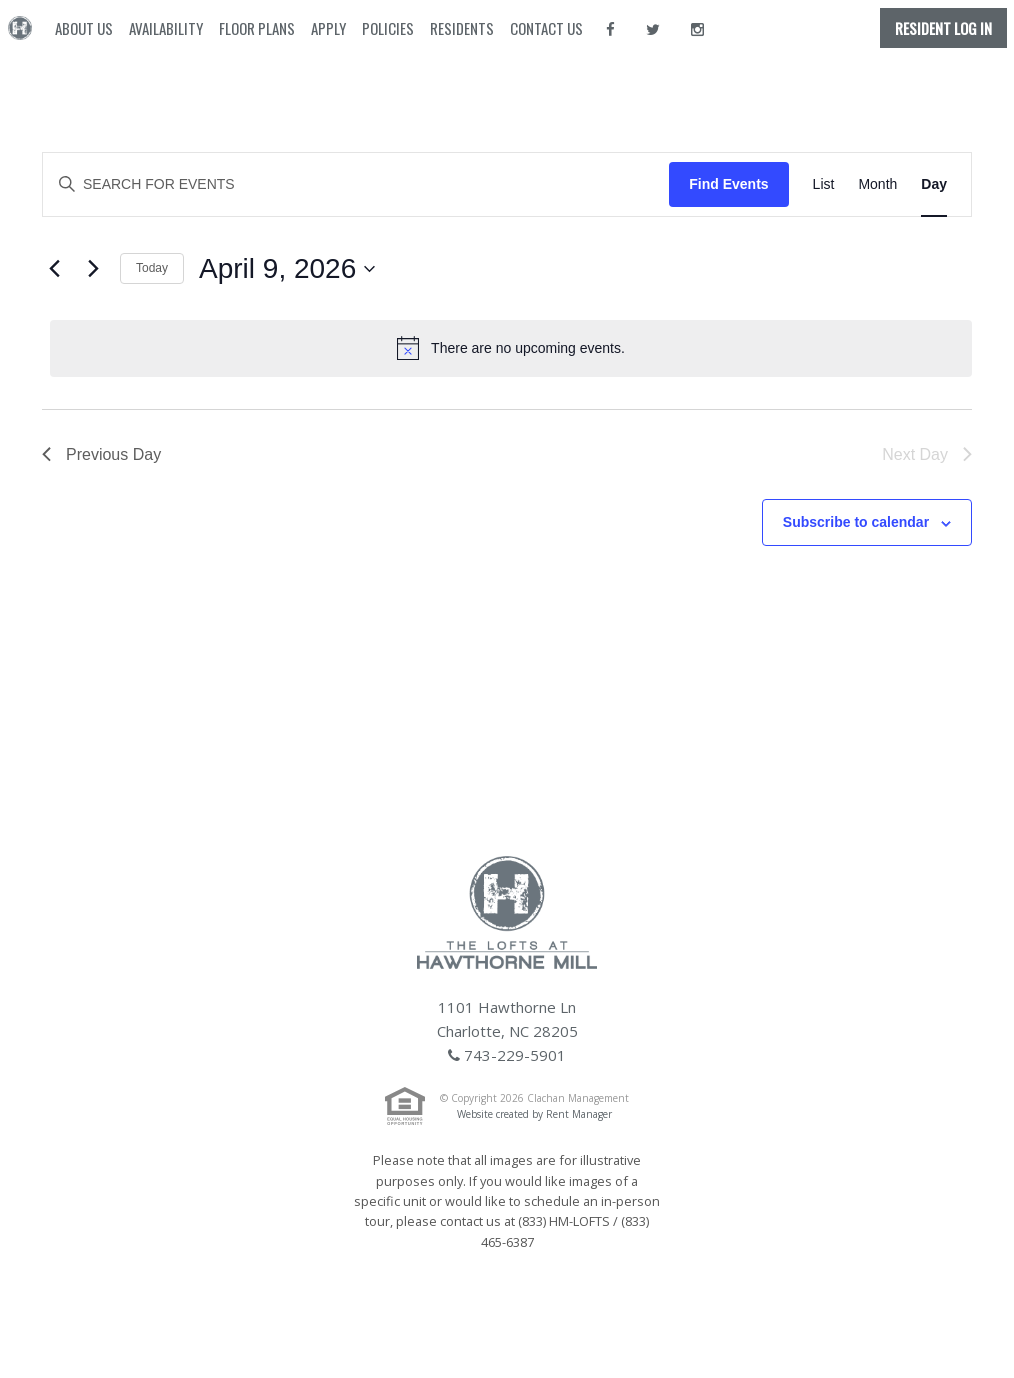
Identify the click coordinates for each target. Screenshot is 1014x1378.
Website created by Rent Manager (534, 1114)
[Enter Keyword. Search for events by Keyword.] (356, 184)
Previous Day (101, 454)
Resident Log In (943, 28)
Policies (388, 28)
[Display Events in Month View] (877, 184)
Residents (462, 28)
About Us (84, 28)
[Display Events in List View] (824, 184)
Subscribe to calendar (856, 522)
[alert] (511, 348)
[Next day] (93, 269)
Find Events (728, 184)
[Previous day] (54, 269)
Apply (328, 28)
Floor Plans (257, 28)
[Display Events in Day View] (934, 184)
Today (152, 268)
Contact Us (546, 28)
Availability (166, 28)
